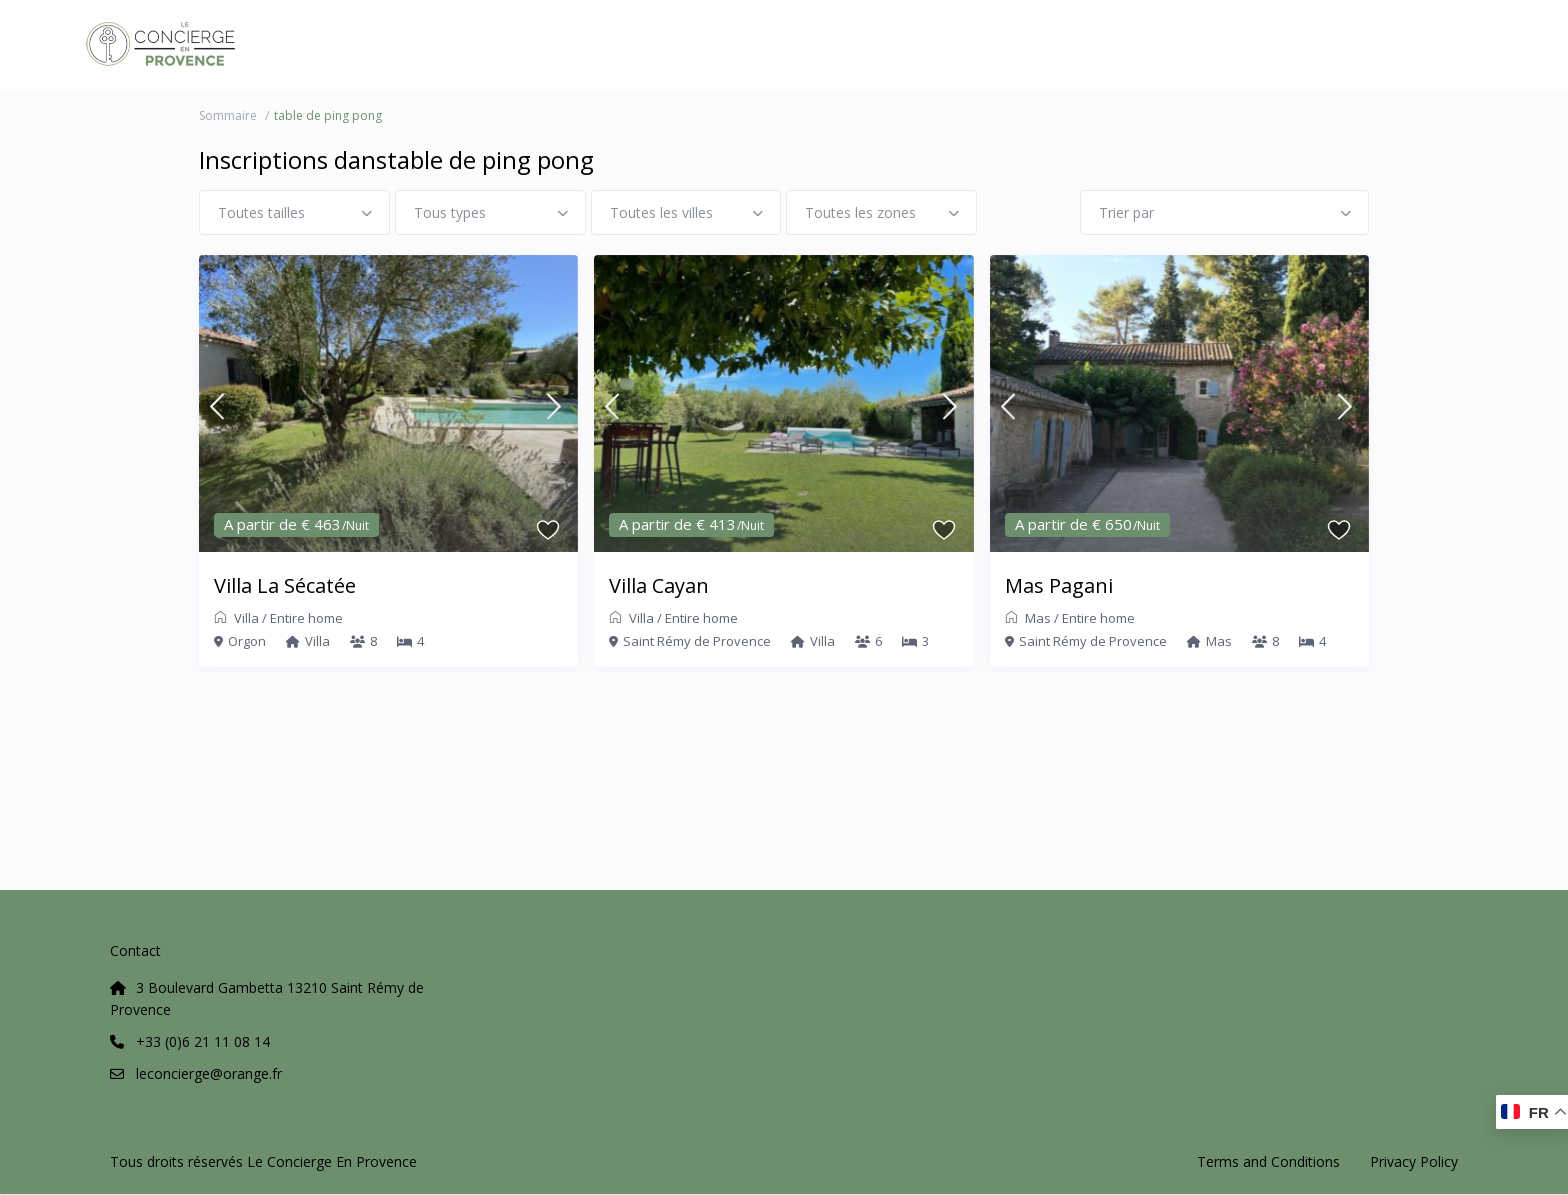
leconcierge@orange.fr (209, 1073)
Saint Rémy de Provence (697, 641)
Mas (1038, 618)
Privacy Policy (1414, 1161)
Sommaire (228, 115)
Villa (246, 618)
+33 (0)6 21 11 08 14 (203, 1041)
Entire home (306, 618)
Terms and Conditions (1268, 1161)
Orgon (247, 641)
